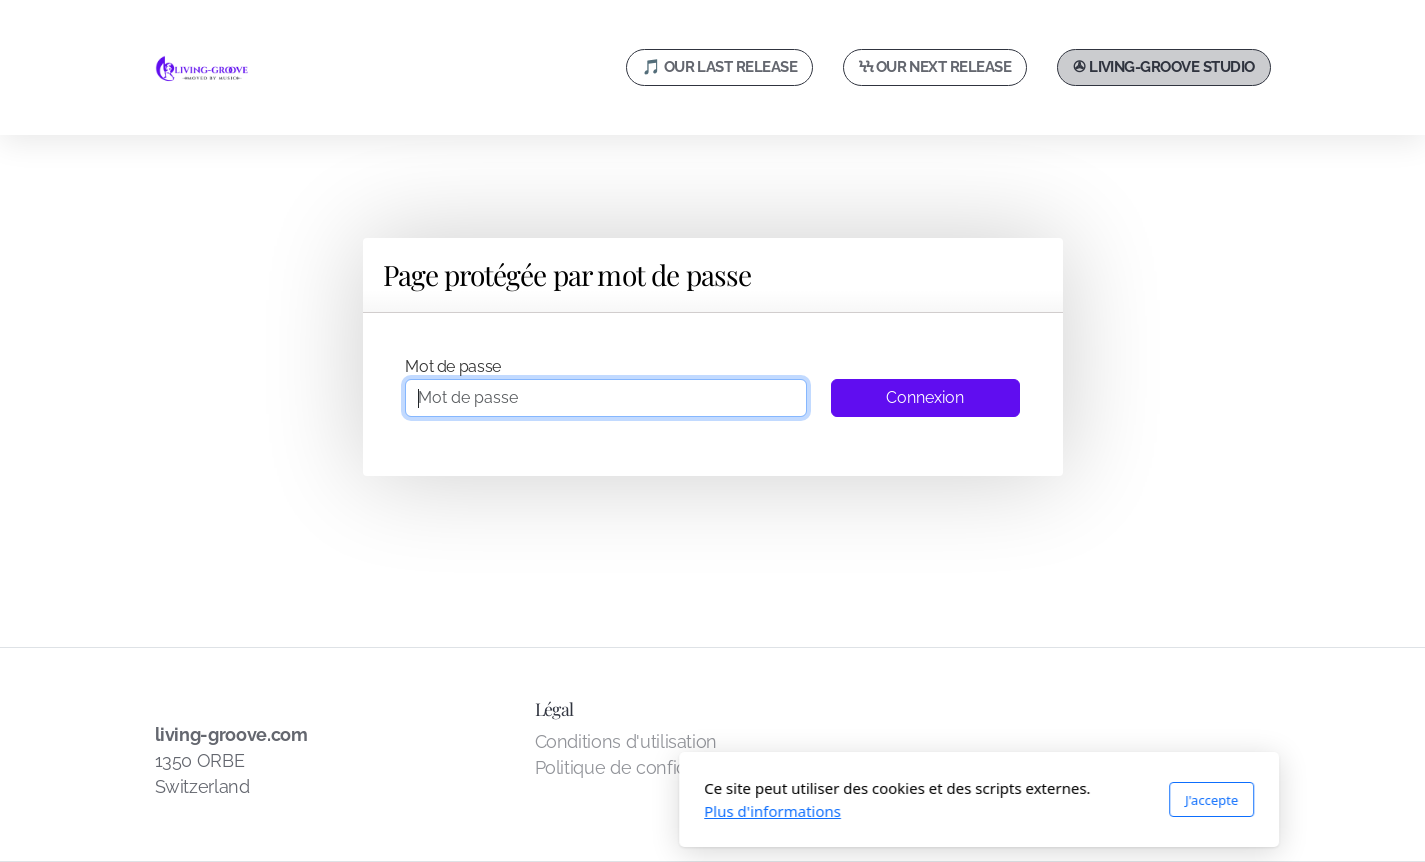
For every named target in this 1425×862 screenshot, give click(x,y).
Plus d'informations (506, 811)
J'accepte (944, 800)
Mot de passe (453, 366)
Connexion (925, 397)
